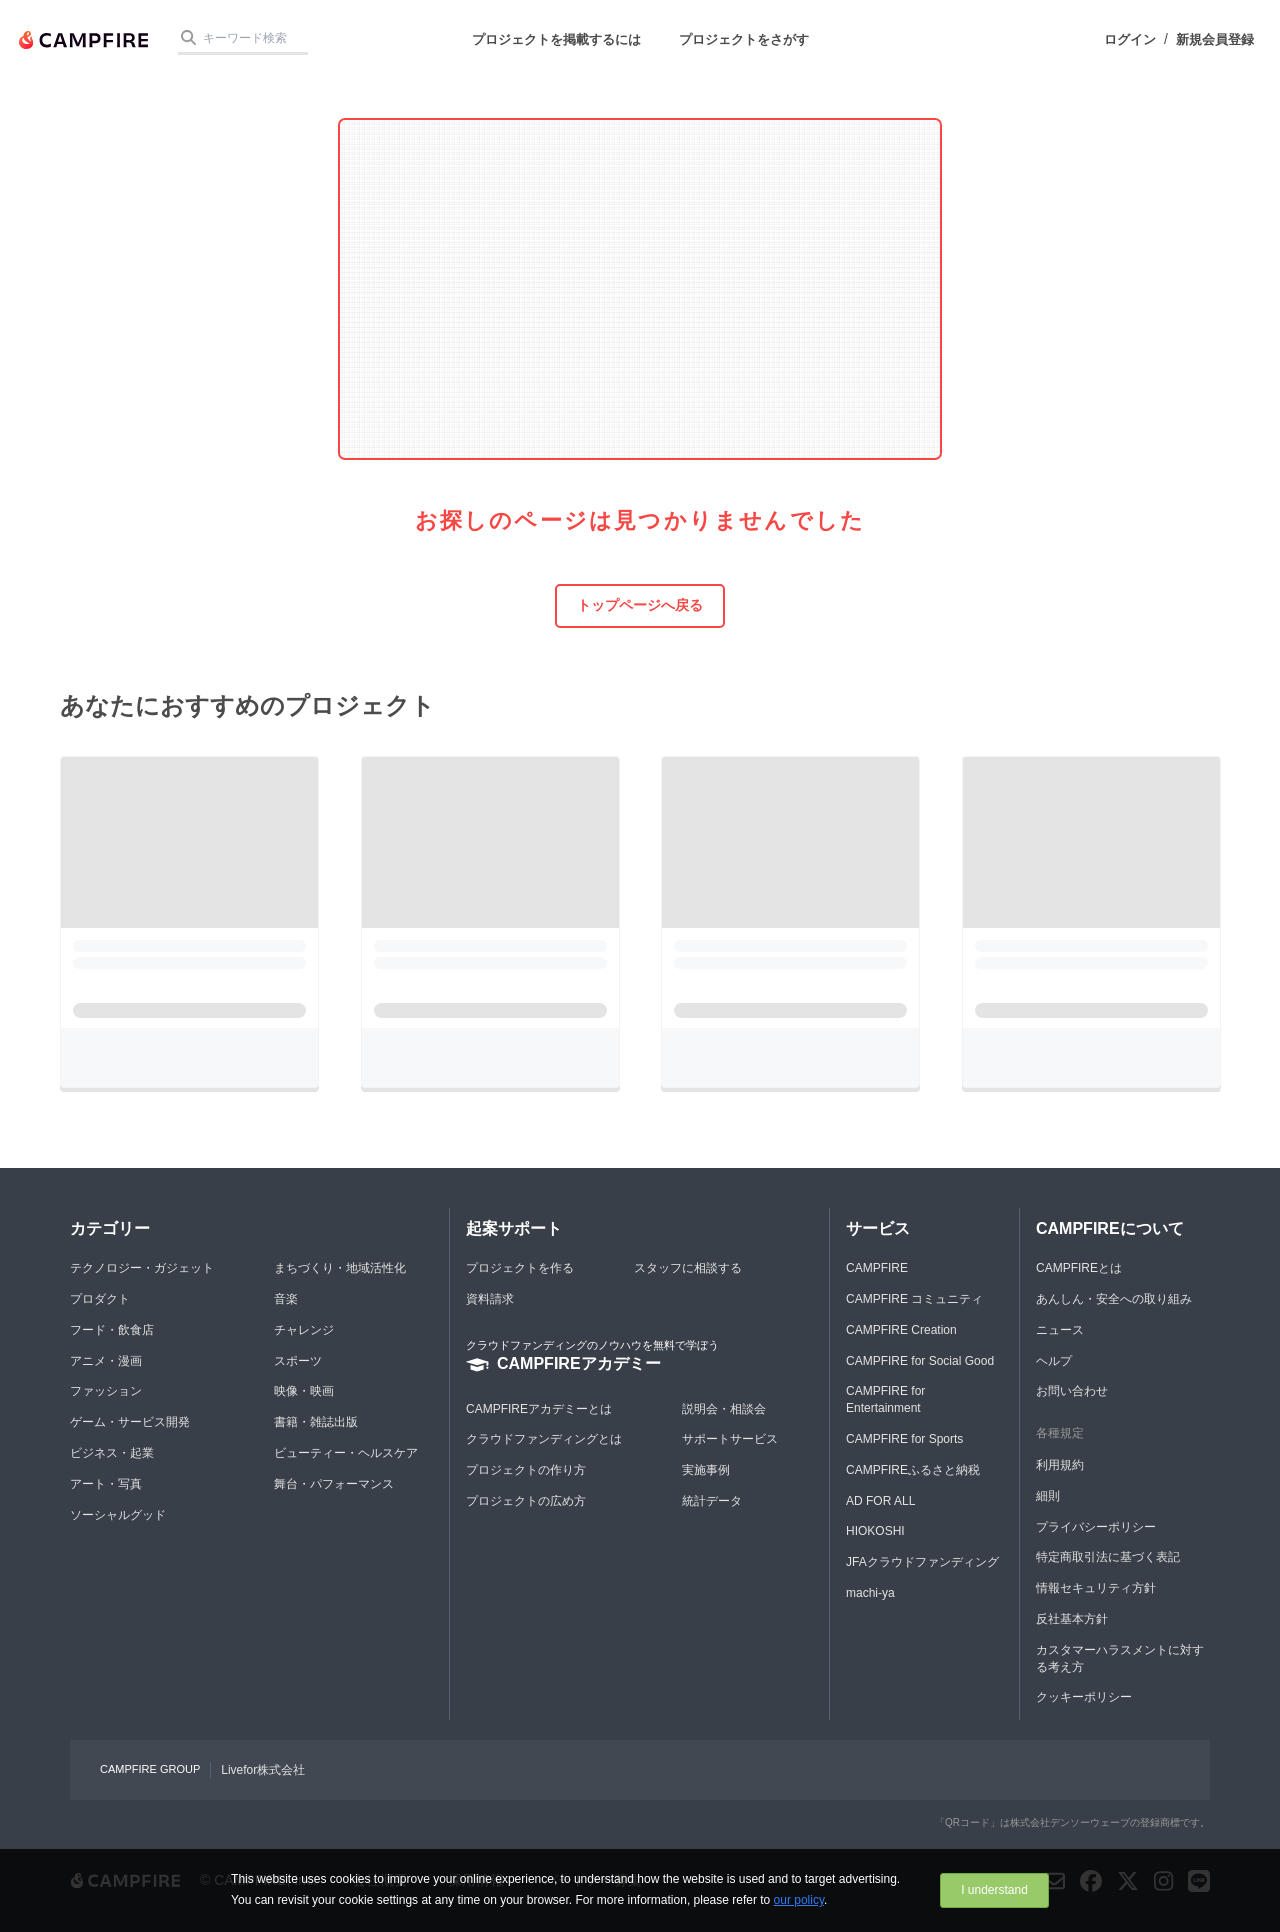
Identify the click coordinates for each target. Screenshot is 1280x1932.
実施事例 (706, 1470)
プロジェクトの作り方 (526, 1470)
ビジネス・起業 (112, 1453)
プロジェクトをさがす (744, 39)
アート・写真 (106, 1484)
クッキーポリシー (1084, 1697)
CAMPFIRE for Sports (904, 1439)
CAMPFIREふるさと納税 (913, 1470)
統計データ (712, 1501)
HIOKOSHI (875, 1531)
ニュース (1060, 1330)
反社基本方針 (1072, 1619)
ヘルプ (1054, 1361)
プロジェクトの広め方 (526, 1501)
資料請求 (490, 1299)
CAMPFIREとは (1079, 1268)
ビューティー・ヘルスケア (346, 1453)
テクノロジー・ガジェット (142, 1268)
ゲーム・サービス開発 (130, 1422)
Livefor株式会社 (263, 1770)
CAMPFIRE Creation (901, 1330)
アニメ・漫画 (106, 1361)
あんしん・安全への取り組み (1114, 1299)
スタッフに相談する (688, 1268)
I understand (994, 1890)
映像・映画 (304, 1391)
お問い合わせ (1072, 1391)
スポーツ (298, 1361)
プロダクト (100, 1299)
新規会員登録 (1215, 39)
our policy (799, 1900)
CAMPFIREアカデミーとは (539, 1409)
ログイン (1130, 39)
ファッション (106, 1391)
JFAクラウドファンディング (922, 1562)
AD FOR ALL (880, 1501)
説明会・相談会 (724, 1409)
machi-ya (870, 1593)
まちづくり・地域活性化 (340, 1268)
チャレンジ (304, 1330)
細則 (1048, 1496)
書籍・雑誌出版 (316, 1422)
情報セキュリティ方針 (1096, 1588)
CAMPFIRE (877, 1268)
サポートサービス (730, 1439)
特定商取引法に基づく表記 (1108, 1557)
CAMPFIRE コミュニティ (914, 1299)
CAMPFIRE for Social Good (920, 1361)
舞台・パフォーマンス (334, 1484)
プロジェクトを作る (520, 1268)
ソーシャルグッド (118, 1515)
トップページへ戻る (640, 605)
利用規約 (1060, 1465)
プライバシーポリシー (1096, 1527)
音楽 (286, 1299)
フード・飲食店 (112, 1330)
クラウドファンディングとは (544, 1439)
